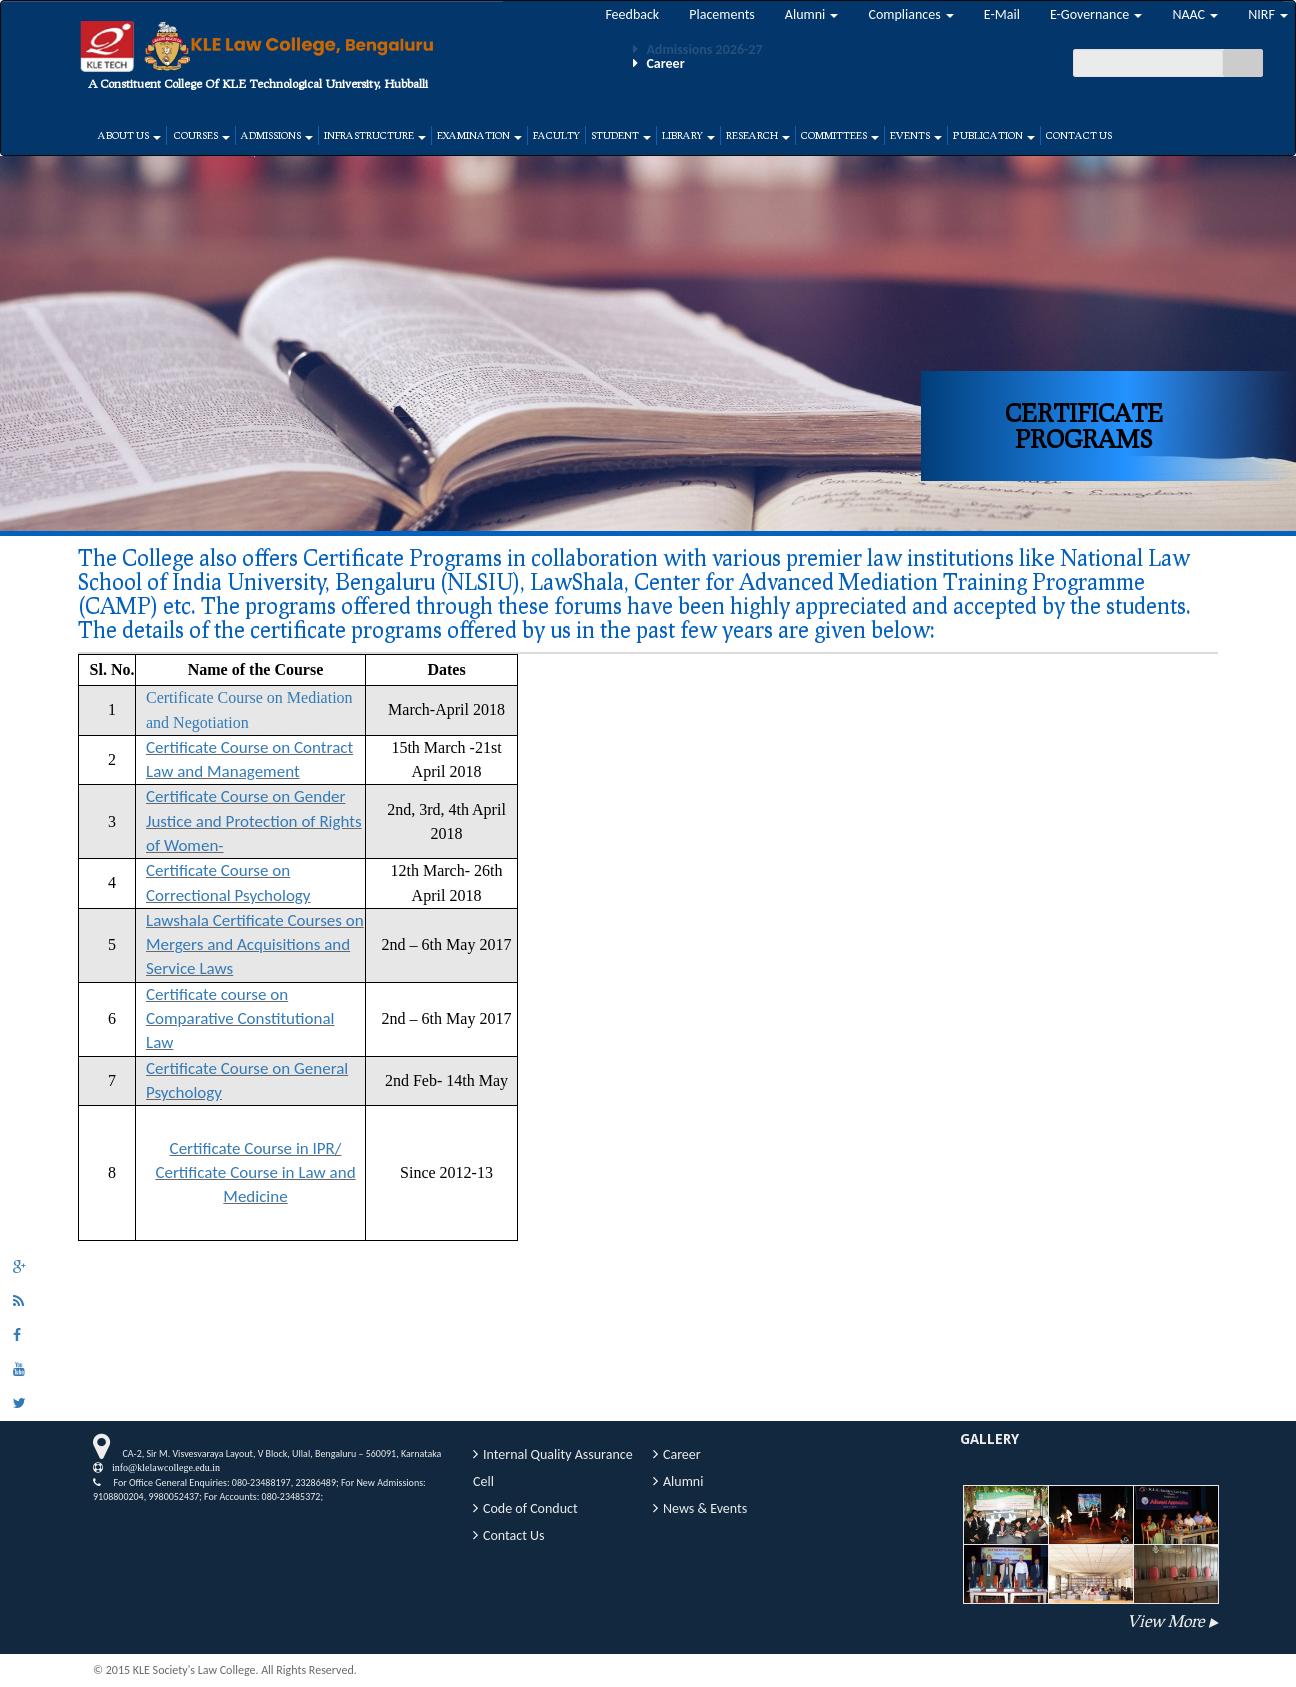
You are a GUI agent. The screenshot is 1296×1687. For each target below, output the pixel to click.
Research (758, 135)
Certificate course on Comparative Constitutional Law (240, 1019)
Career (682, 1454)
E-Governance (1096, 14)
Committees (840, 135)
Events (916, 135)
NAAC (1195, 14)
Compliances (910, 14)
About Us (129, 135)
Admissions (277, 135)
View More (1165, 1620)
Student (621, 135)
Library (688, 135)
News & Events (705, 1508)
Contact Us (1079, 135)
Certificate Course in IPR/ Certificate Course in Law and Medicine (255, 1173)
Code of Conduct (530, 1508)
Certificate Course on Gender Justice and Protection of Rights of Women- (254, 821)
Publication (994, 135)
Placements (722, 14)
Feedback (632, 14)
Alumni (812, 14)
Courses (201, 135)
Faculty (556, 135)
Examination (479, 135)
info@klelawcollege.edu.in (161, 1467)
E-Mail (1002, 14)
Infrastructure (375, 135)
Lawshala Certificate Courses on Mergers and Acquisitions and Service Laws (255, 945)
